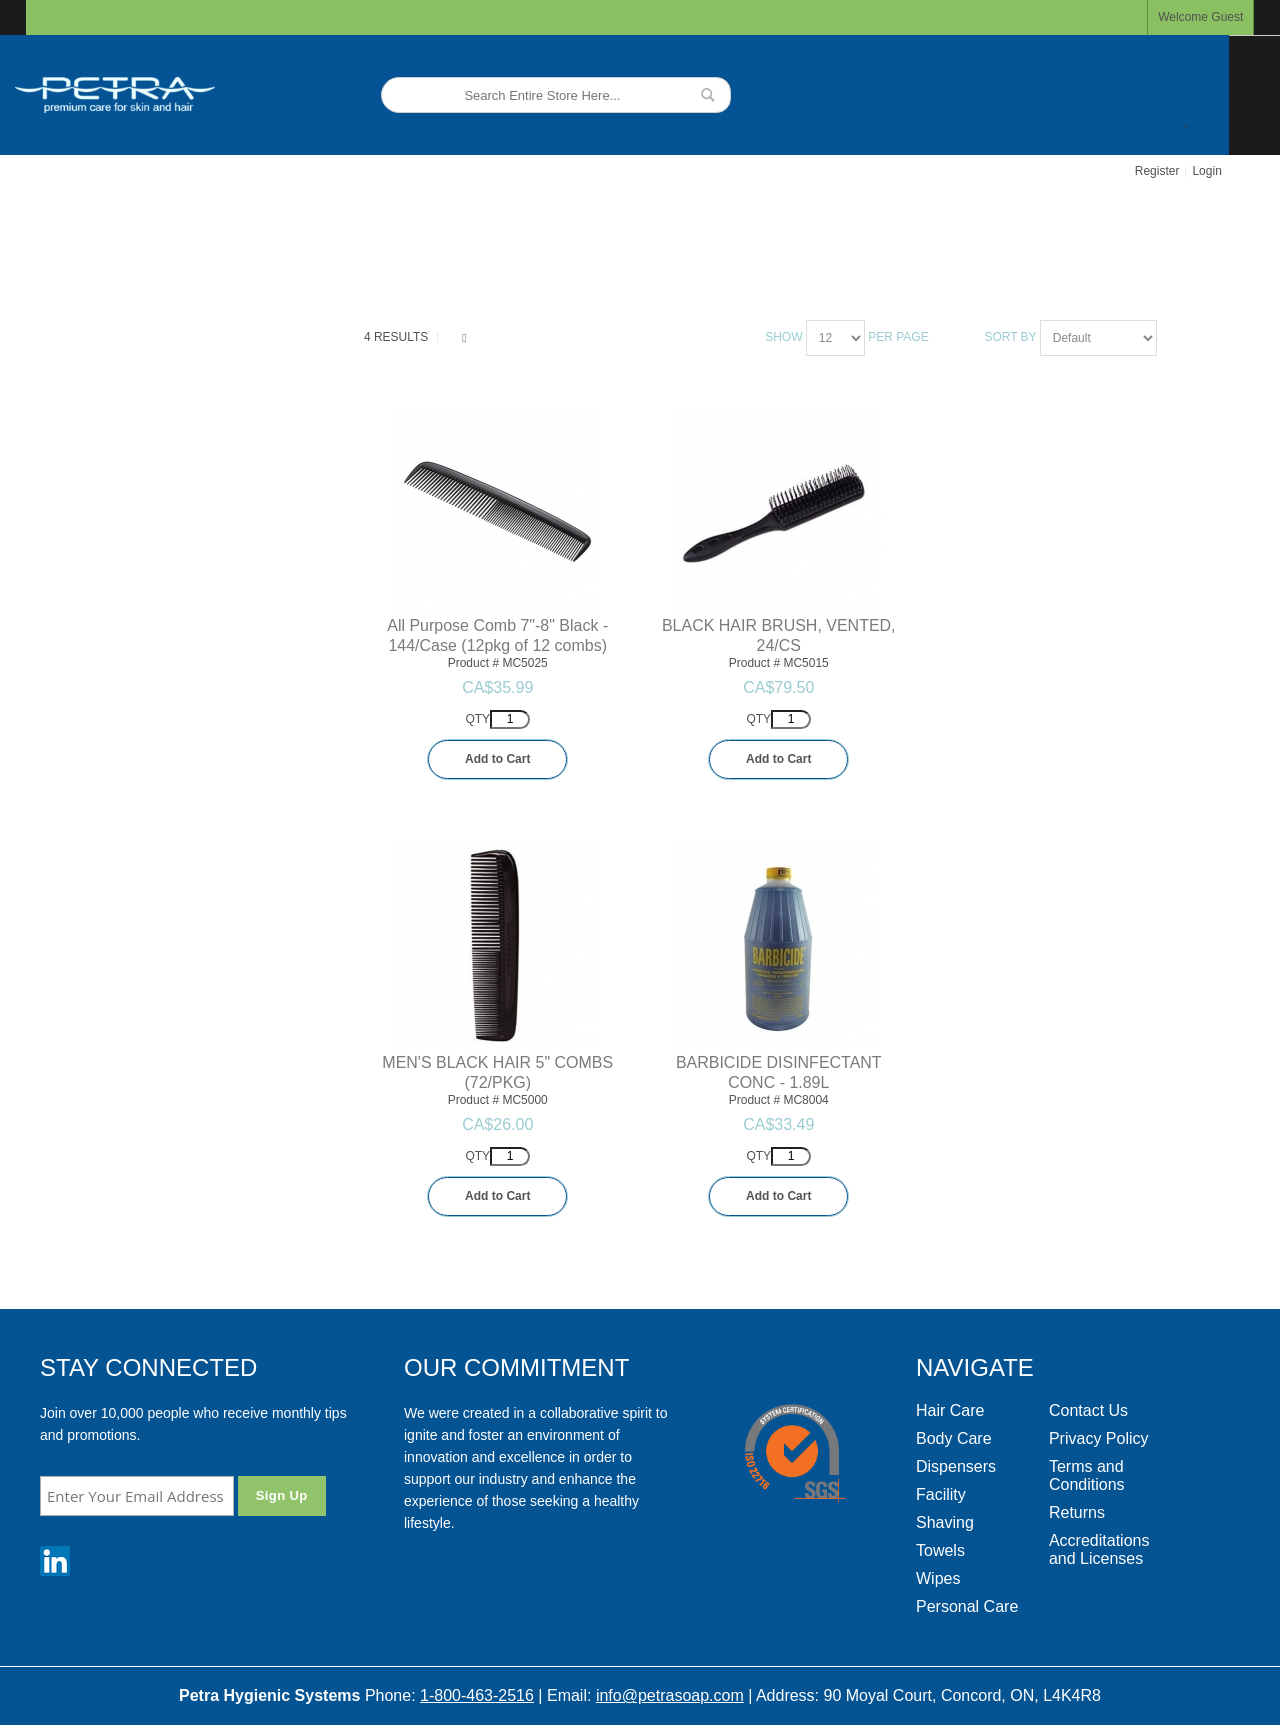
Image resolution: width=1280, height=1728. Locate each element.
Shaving (945, 1522)
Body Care (954, 1438)
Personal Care (967, 1606)
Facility (941, 1494)
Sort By (1010, 337)
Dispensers (956, 1466)
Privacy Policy (1099, 1438)
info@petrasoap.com (670, 1695)
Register (1157, 171)
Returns (1077, 1512)
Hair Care (950, 1410)
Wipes (938, 1578)
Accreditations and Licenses (1099, 1549)
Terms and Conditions (1087, 1475)
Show (783, 337)
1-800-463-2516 (477, 1695)
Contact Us (1088, 1410)
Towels (940, 1550)
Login (1206, 171)
